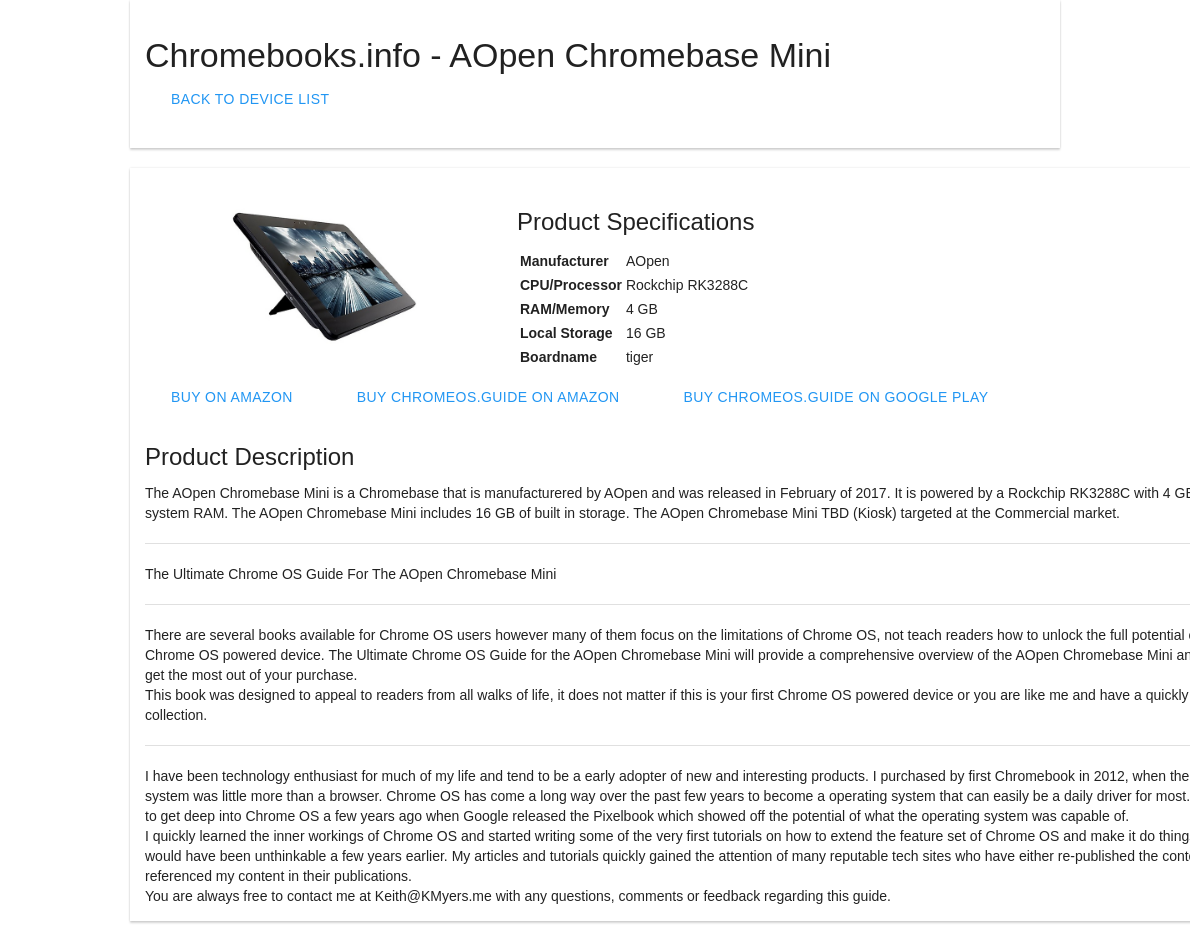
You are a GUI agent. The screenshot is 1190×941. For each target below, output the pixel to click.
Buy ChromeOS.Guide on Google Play (835, 397)
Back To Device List (250, 99)
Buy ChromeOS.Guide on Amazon (488, 397)
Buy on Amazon (232, 397)
